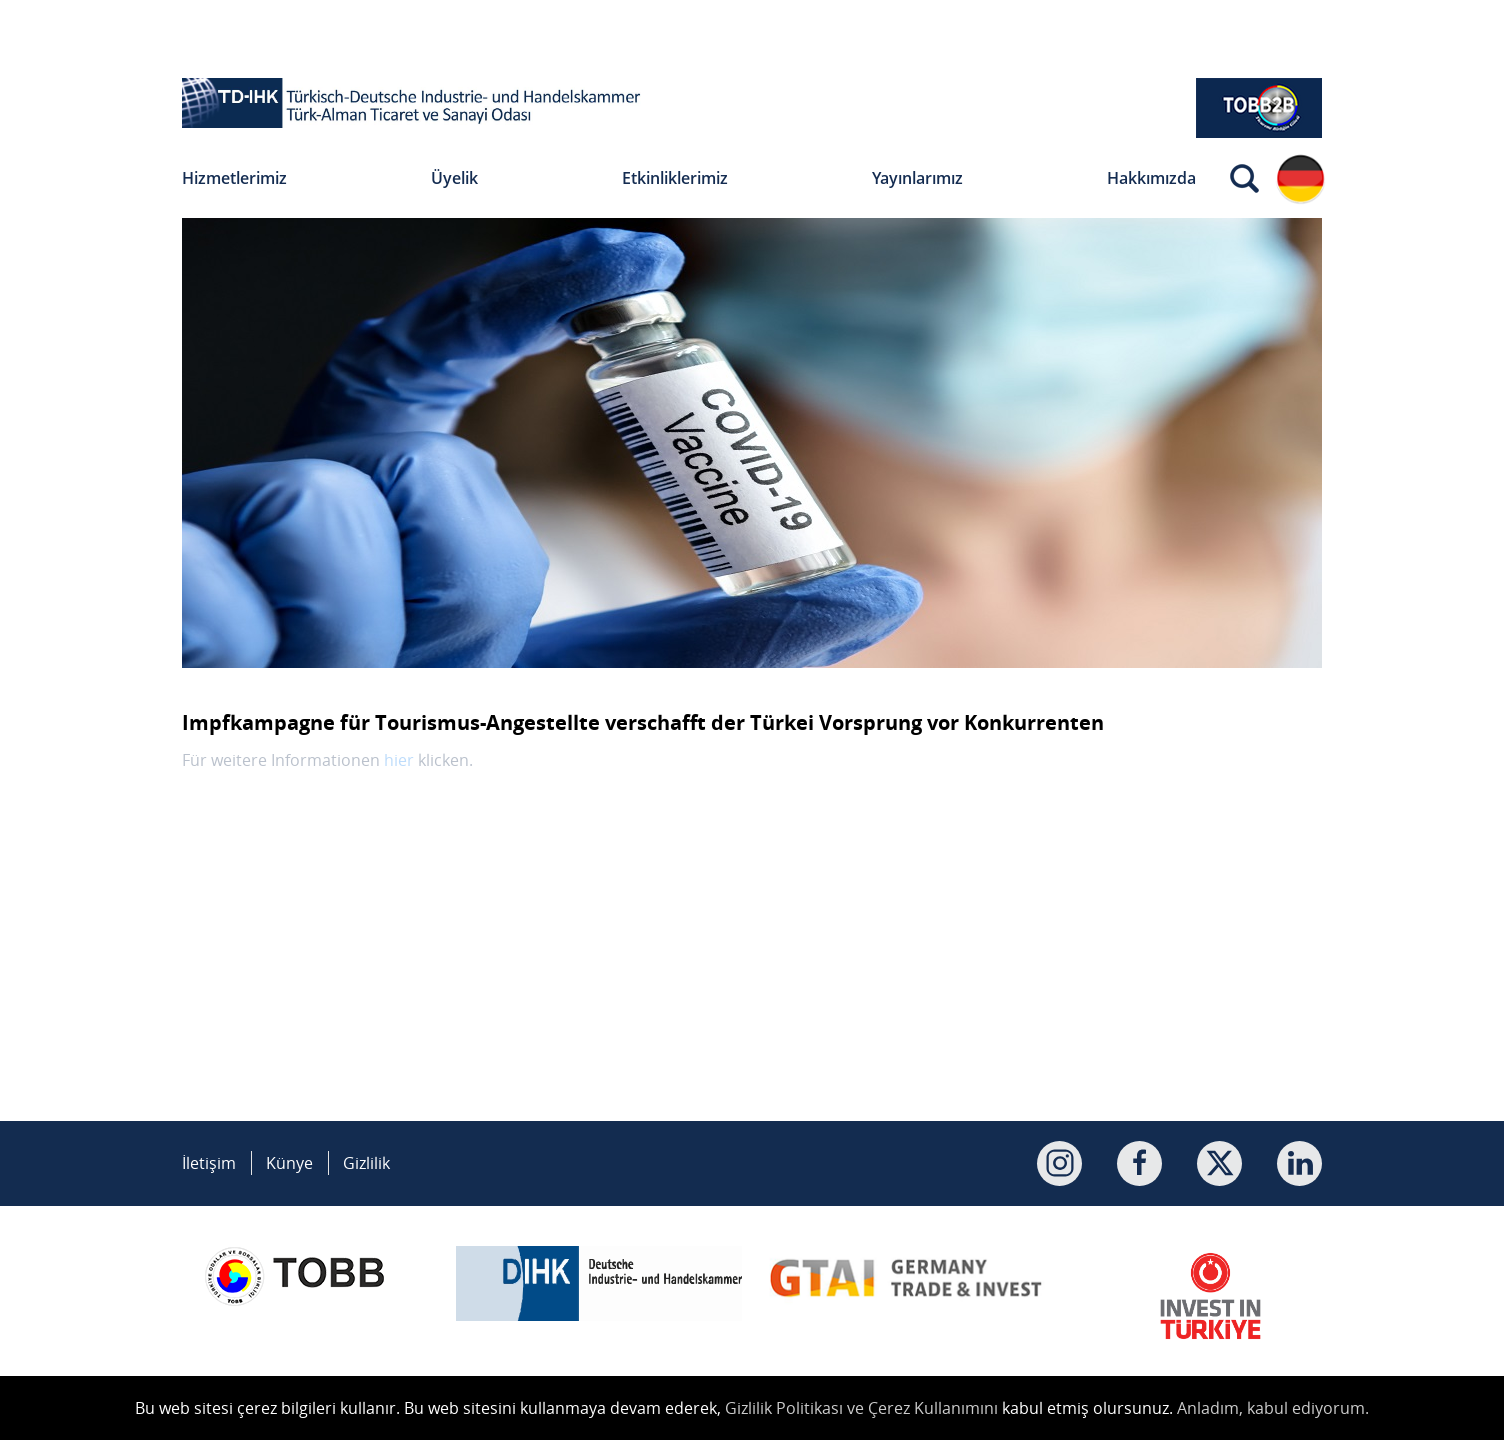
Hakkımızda (1151, 178)
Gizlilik (366, 1163)
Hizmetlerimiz (234, 178)
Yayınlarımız (917, 178)
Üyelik (454, 178)
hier (399, 760)
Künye (289, 1163)
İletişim (209, 1163)
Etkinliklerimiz (675, 178)
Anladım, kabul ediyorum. (1273, 1408)
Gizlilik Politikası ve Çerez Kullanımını (861, 1408)
